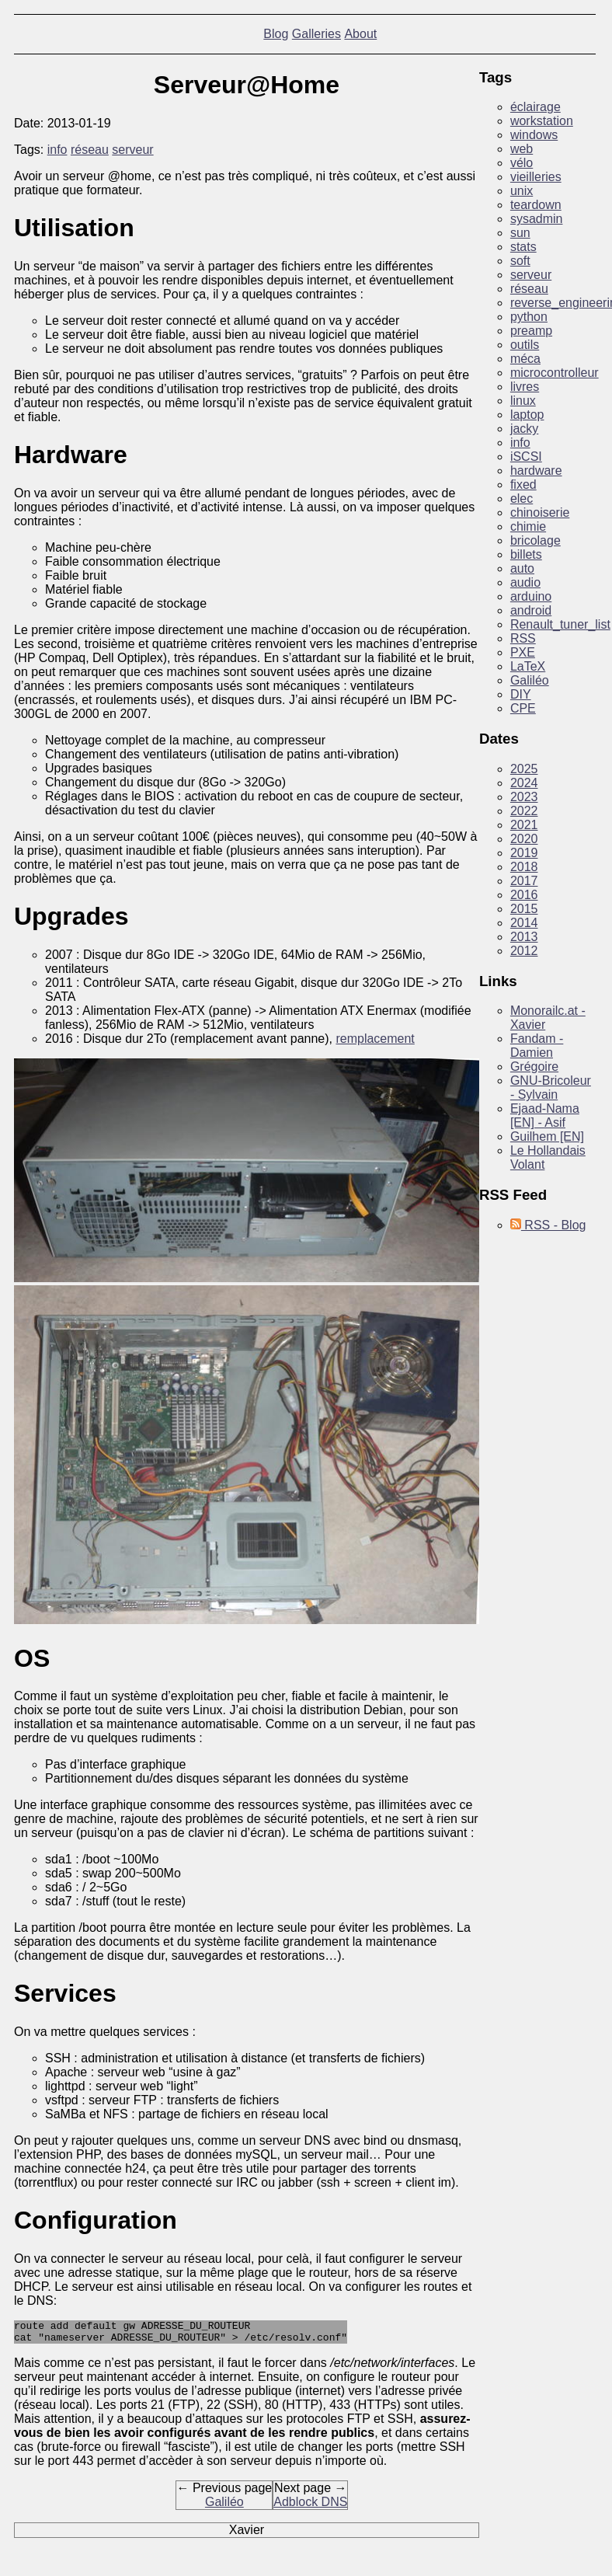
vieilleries (536, 176)
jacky (524, 428)
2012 (524, 950)
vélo (521, 162)
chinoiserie (539, 512)
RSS (523, 638)
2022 (524, 810)
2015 (524, 908)
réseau (90, 149)
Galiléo (224, 2506)
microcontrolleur (554, 372)
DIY (520, 694)
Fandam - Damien (536, 1045)
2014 (524, 922)
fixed (523, 484)
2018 (524, 866)
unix (521, 190)
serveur (132, 149)
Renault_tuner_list (560, 624)
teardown (536, 204)
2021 (524, 824)
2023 (524, 796)
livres (524, 386)
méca (525, 358)
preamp (531, 330)
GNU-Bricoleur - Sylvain (550, 1087)
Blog (275, 33)
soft (520, 260)
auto (522, 568)
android (530, 610)
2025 (524, 769)
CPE (523, 708)
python (529, 316)
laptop (527, 414)
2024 (524, 783)
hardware (536, 470)
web (521, 148)
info (57, 149)
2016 (524, 894)
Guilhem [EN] (547, 1136)
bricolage (535, 540)
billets (526, 554)
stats (523, 246)
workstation (541, 120)
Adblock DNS (310, 2506)
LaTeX (527, 666)
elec (521, 498)
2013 (524, 936)
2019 (524, 852)
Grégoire (534, 1066)
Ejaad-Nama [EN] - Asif (544, 1115)
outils (524, 344)
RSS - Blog (548, 1225)
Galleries (316, 33)
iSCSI (526, 456)
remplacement (375, 1038)
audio (525, 582)
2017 (524, 880)
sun (520, 232)
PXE (522, 652)
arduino (530, 596)
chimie (528, 526)
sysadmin (536, 218)
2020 (524, 838)
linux (523, 400)
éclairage (535, 106)
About (360, 33)
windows (534, 134)
